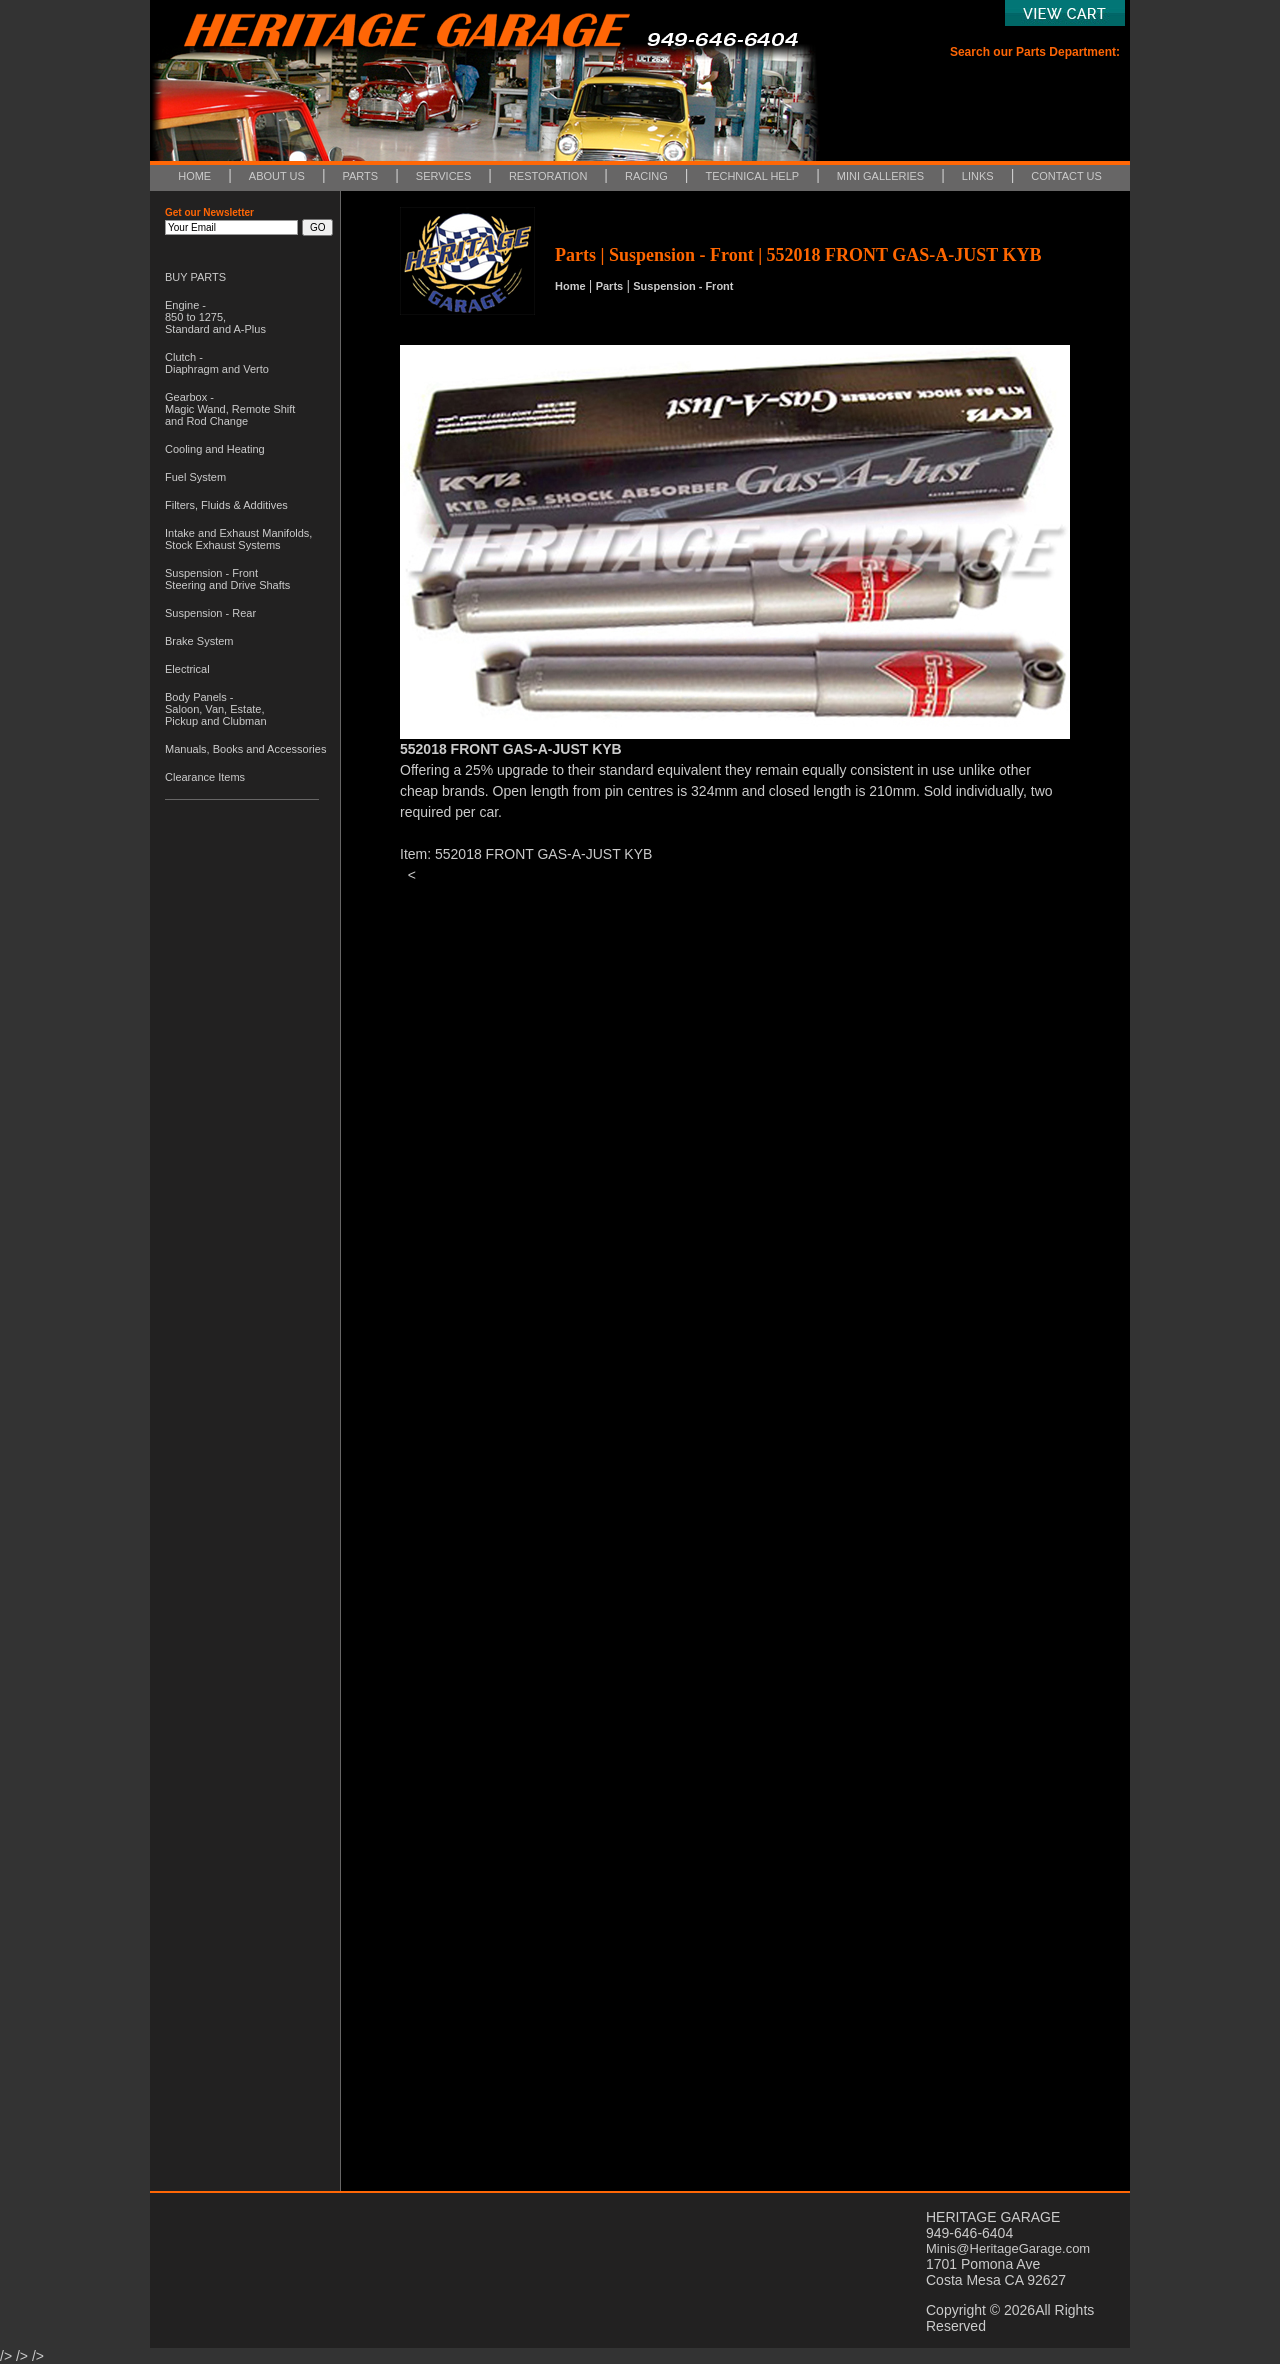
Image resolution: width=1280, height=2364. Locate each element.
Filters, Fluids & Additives (226, 505)
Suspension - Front (683, 286)
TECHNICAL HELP (752, 176)
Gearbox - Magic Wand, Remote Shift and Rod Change (230, 409)
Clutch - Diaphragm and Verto (217, 363)
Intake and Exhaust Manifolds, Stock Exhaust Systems (238, 539)
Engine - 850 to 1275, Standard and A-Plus (215, 317)
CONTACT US (1066, 176)
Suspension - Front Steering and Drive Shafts (227, 579)
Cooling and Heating (215, 449)
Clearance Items (205, 777)
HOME (194, 176)
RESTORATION (548, 176)
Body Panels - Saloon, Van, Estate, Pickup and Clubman (216, 709)
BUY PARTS (195, 277)
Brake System (199, 641)
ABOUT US (277, 176)
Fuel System (195, 477)
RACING (646, 176)
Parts (610, 286)
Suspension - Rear (210, 613)
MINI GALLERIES (880, 176)
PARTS (361, 176)
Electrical (187, 669)
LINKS (978, 176)
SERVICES (443, 176)
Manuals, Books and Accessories (245, 749)
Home (570, 286)
